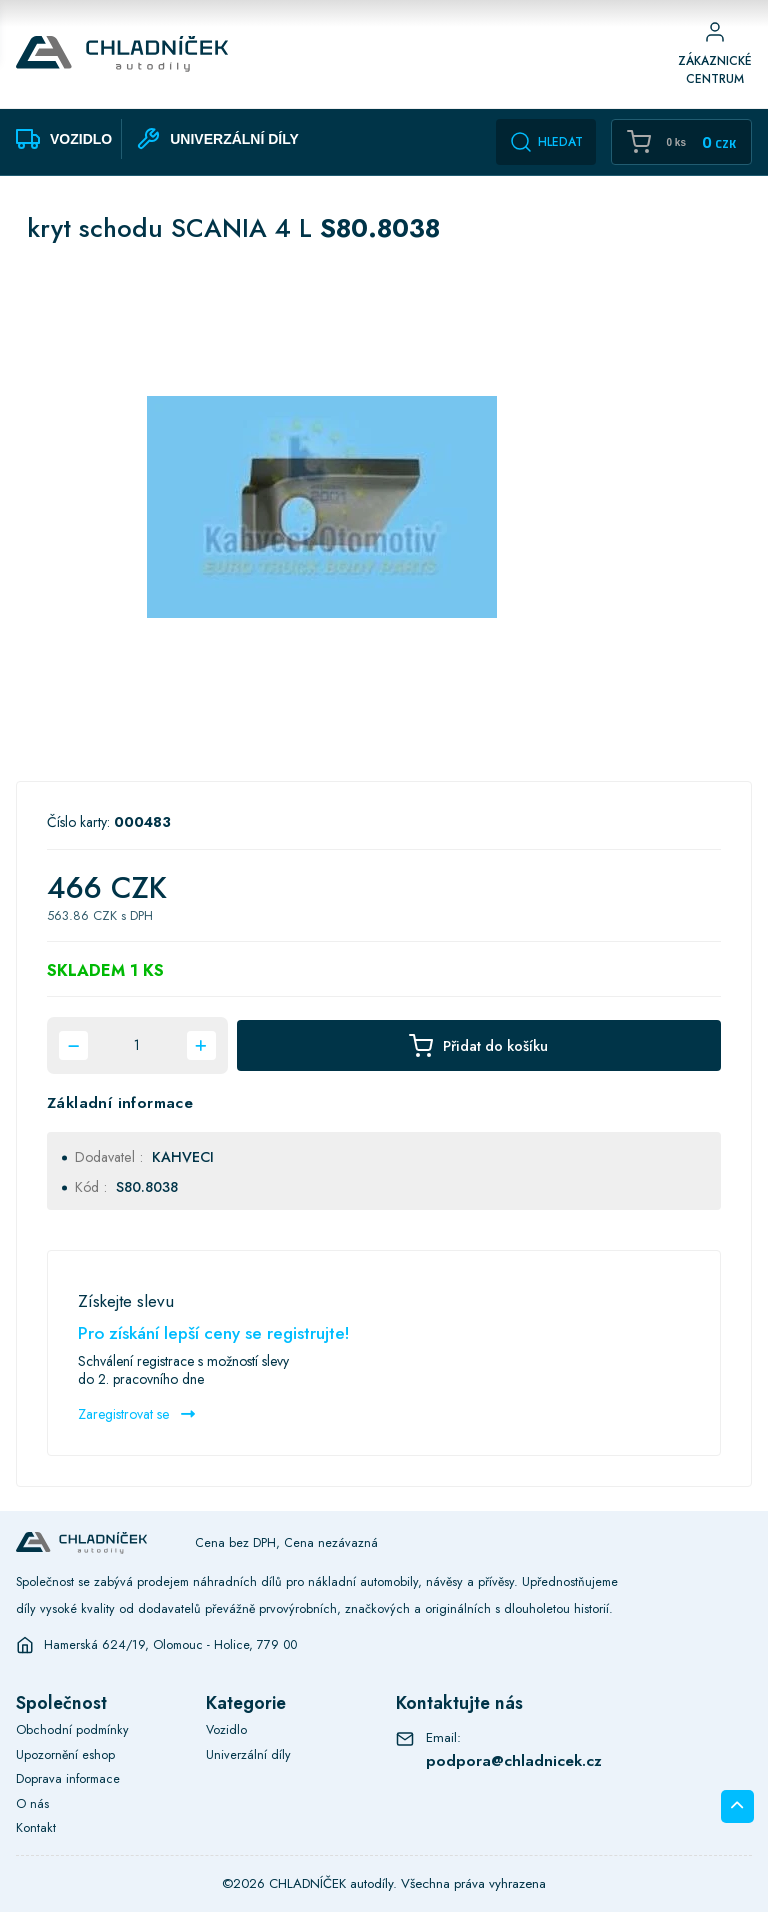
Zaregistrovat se (136, 1414)
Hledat (546, 142)
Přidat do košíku (478, 1045)
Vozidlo (226, 1730)
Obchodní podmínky (72, 1730)
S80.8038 (147, 1187)
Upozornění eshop (65, 1755)
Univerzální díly (248, 1755)
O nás (32, 1804)
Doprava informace (68, 1779)
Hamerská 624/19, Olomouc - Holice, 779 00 (170, 1645)
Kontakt (36, 1828)
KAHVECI (183, 1157)
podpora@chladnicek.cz (514, 1761)
